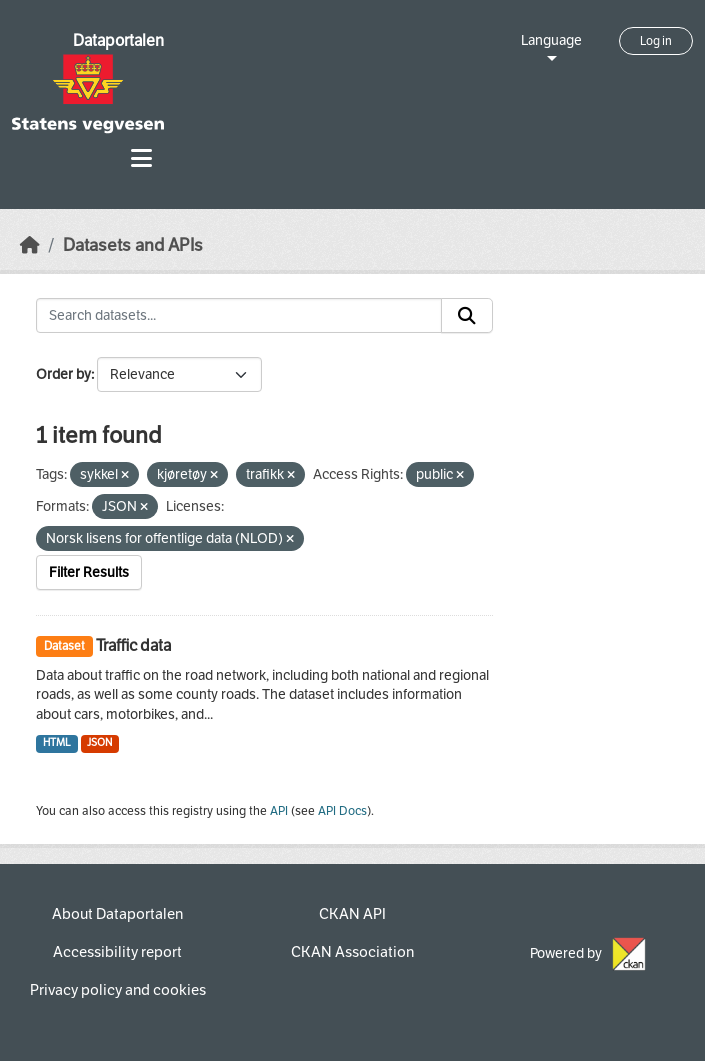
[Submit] (467, 316)
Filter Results (89, 572)
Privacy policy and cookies (118, 990)
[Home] (30, 245)
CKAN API (352, 914)
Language (551, 40)
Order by (63, 374)
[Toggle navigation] (141, 158)
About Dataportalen (117, 914)
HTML (57, 742)
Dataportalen (118, 40)
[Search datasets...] (239, 316)
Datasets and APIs (133, 245)
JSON (99, 742)
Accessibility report (117, 952)
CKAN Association (352, 952)
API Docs (342, 811)
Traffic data (133, 645)
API (279, 811)
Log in (656, 41)
